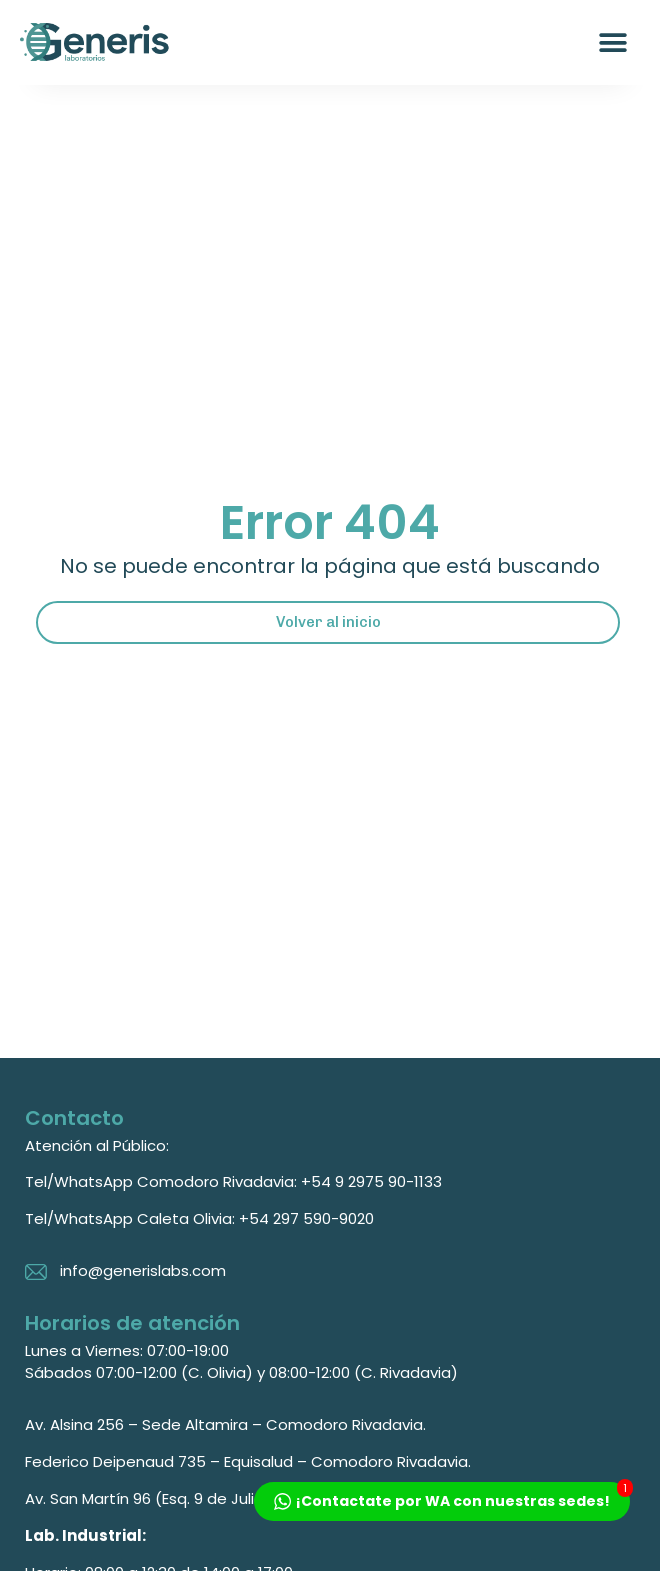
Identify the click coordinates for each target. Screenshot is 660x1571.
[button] (612, 42)
